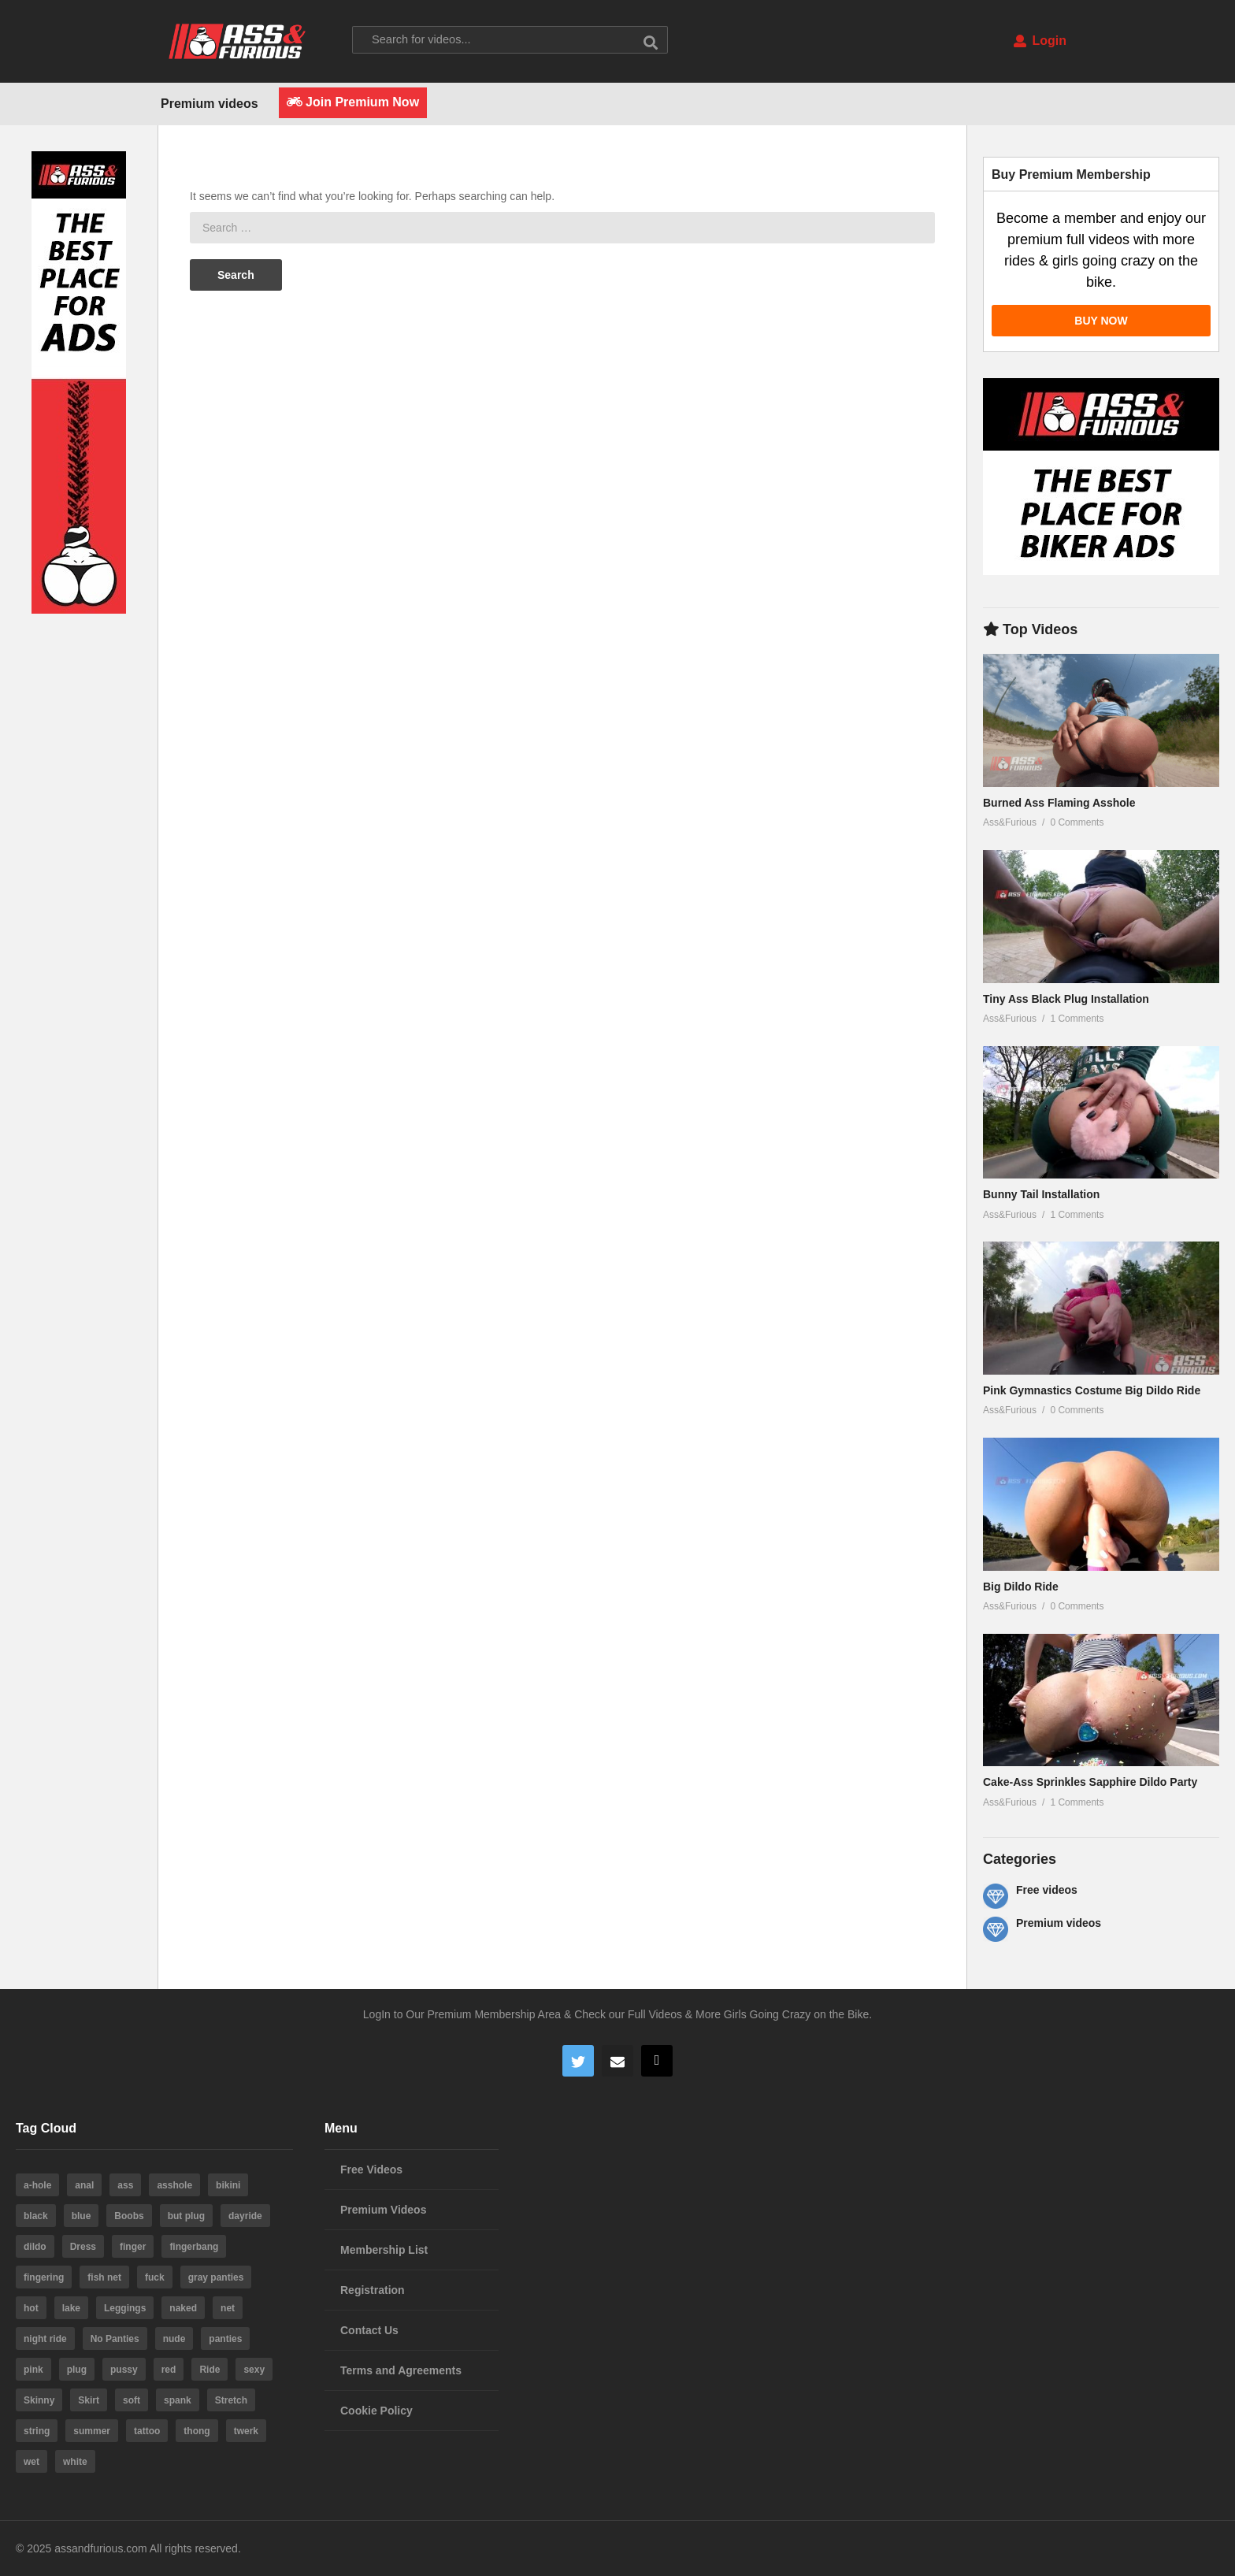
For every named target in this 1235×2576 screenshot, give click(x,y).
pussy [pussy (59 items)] (124, 2369)
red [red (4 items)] (168, 2369)
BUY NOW (1100, 320)
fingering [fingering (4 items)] (44, 2277)
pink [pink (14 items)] (33, 2369)
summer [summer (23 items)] (91, 2431)
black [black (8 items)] (36, 2216)
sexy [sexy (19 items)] (254, 2369)
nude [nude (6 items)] (174, 2338)
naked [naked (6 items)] (183, 2308)
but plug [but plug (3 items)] (186, 2216)
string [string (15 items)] (37, 2431)
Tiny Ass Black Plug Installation (1066, 999)
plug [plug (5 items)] (77, 2369)
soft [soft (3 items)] (131, 2400)
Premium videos (209, 103)
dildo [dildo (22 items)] (35, 2246)
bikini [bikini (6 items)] (228, 2185)
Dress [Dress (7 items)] (83, 2246)
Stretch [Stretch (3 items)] (231, 2400)
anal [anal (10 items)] (84, 2185)
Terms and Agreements (401, 2370)
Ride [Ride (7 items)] (209, 2369)
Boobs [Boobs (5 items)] (128, 2216)
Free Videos (371, 2169)
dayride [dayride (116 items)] (245, 2216)
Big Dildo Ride (1021, 1586)
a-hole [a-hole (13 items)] (37, 2185)
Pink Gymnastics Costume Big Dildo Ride (1091, 1390)
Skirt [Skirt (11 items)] (88, 2400)
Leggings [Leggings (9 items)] (125, 2308)
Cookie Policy (376, 2410)
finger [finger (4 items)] (133, 2246)
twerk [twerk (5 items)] (246, 2431)
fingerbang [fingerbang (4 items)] (193, 2246)
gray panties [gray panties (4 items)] (216, 2277)
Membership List (384, 2250)
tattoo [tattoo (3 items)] (147, 2431)
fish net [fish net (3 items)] (104, 2277)
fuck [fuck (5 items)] (155, 2277)
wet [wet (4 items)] (31, 2461)
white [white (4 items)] (75, 2461)
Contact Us (369, 2330)
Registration (372, 2290)
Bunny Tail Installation (1041, 1194)
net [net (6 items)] (228, 2308)
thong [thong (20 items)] (197, 2431)
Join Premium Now (353, 102)
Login (1040, 40)
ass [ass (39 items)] (125, 2185)
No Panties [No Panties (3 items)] (115, 2338)
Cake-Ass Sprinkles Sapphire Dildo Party (1090, 1782)
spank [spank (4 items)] (177, 2400)
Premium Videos (383, 2209)
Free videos (1046, 1890)
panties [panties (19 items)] (225, 2338)
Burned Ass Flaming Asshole (1059, 802)
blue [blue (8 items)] (81, 2216)
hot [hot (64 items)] (31, 2308)
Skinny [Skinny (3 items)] (39, 2400)
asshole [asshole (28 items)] (174, 2185)
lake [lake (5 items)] (71, 2308)
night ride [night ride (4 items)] (45, 2338)
